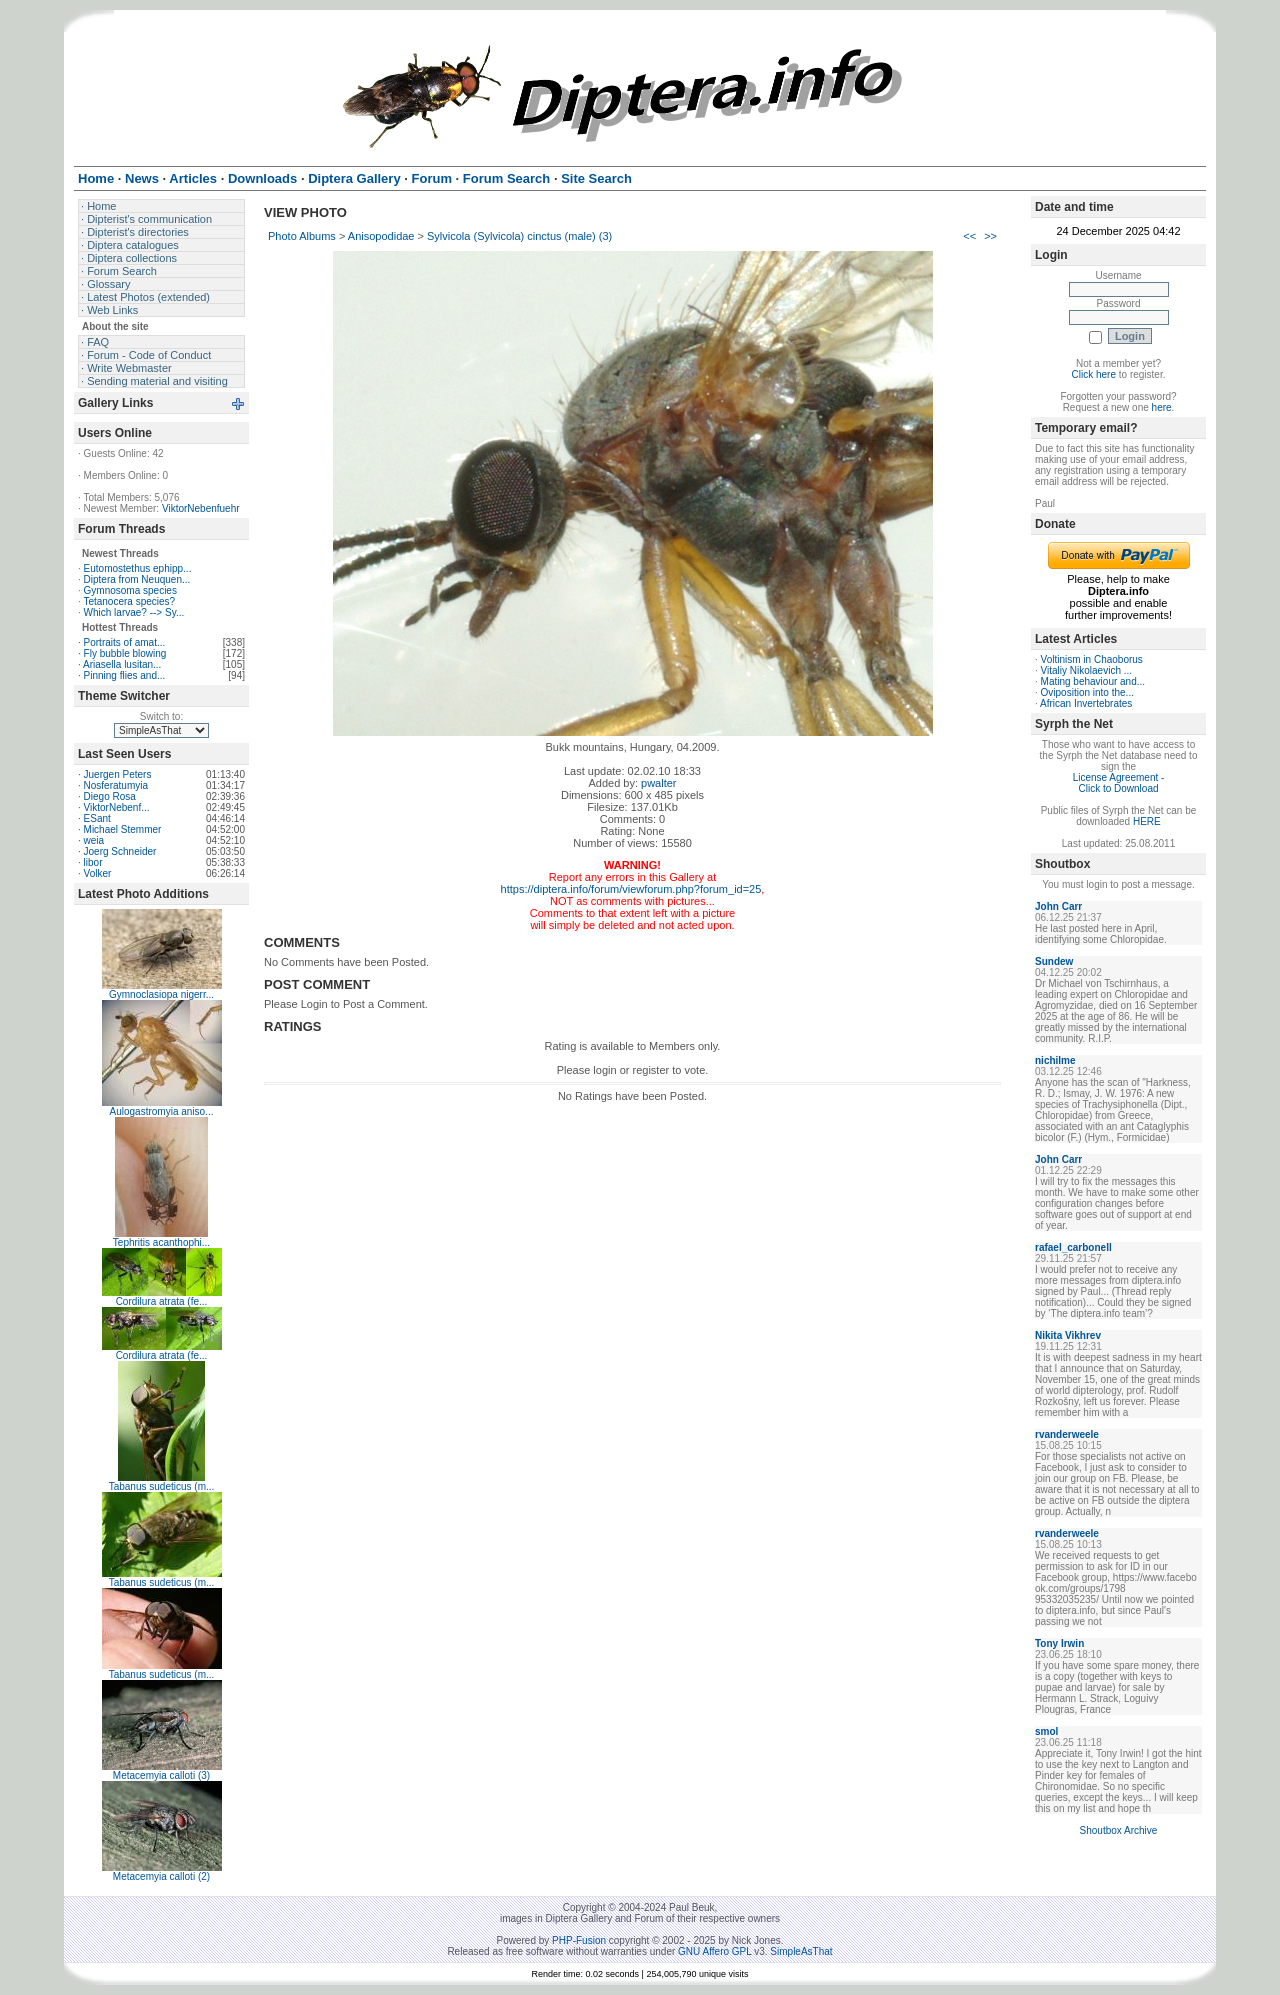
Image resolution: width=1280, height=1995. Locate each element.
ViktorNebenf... (117, 807)
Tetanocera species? (129, 601)
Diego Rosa (110, 796)
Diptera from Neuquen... (137, 579)
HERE (1147, 821)
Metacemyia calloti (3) (161, 1775)
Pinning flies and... (125, 675)
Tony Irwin (1059, 1643)
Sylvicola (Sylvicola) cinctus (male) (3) (519, 236)
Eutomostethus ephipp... (138, 568)
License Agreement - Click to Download (1119, 783)
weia (94, 840)
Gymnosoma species (130, 590)
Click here (1094, 374)
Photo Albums (302, 236)
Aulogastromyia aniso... (162, 1111)
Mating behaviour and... (1093, 681)
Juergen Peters (118, 774)
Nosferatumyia (116, 785)
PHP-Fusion (579, 1940)
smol (1046, 1731)
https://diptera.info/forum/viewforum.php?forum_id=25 (631, 889)
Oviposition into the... (1087, 692)
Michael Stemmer (123, 829)
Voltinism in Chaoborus (1092, 659)
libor (93, 862)
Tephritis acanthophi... (161, 1242)
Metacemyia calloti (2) (161, 1876)
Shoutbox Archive (1119, 1830)
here (1162, 407)
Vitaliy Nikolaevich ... (1087, 670)
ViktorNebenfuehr (201, 508)
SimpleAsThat (801, 1951)
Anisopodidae (381, 236)
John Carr (1058, 906)
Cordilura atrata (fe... (162, 1301)
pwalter (658, 783)
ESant (97, 818)
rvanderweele (1067, 1434)
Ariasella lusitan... (122, 664)
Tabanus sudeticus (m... (162, 1486)
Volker (98, 873)
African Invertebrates (1086, 703)
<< (969, 236)
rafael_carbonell (1073, 1247)
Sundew (1054, 961)
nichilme (1055, 1060)
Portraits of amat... (125, 642)
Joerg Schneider (120, 851)
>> (990, 236)
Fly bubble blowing (125, 653)
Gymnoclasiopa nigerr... (161, 994)
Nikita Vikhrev (1068, 1335)
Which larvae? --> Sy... (134, 612)
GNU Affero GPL (714, 1951)
